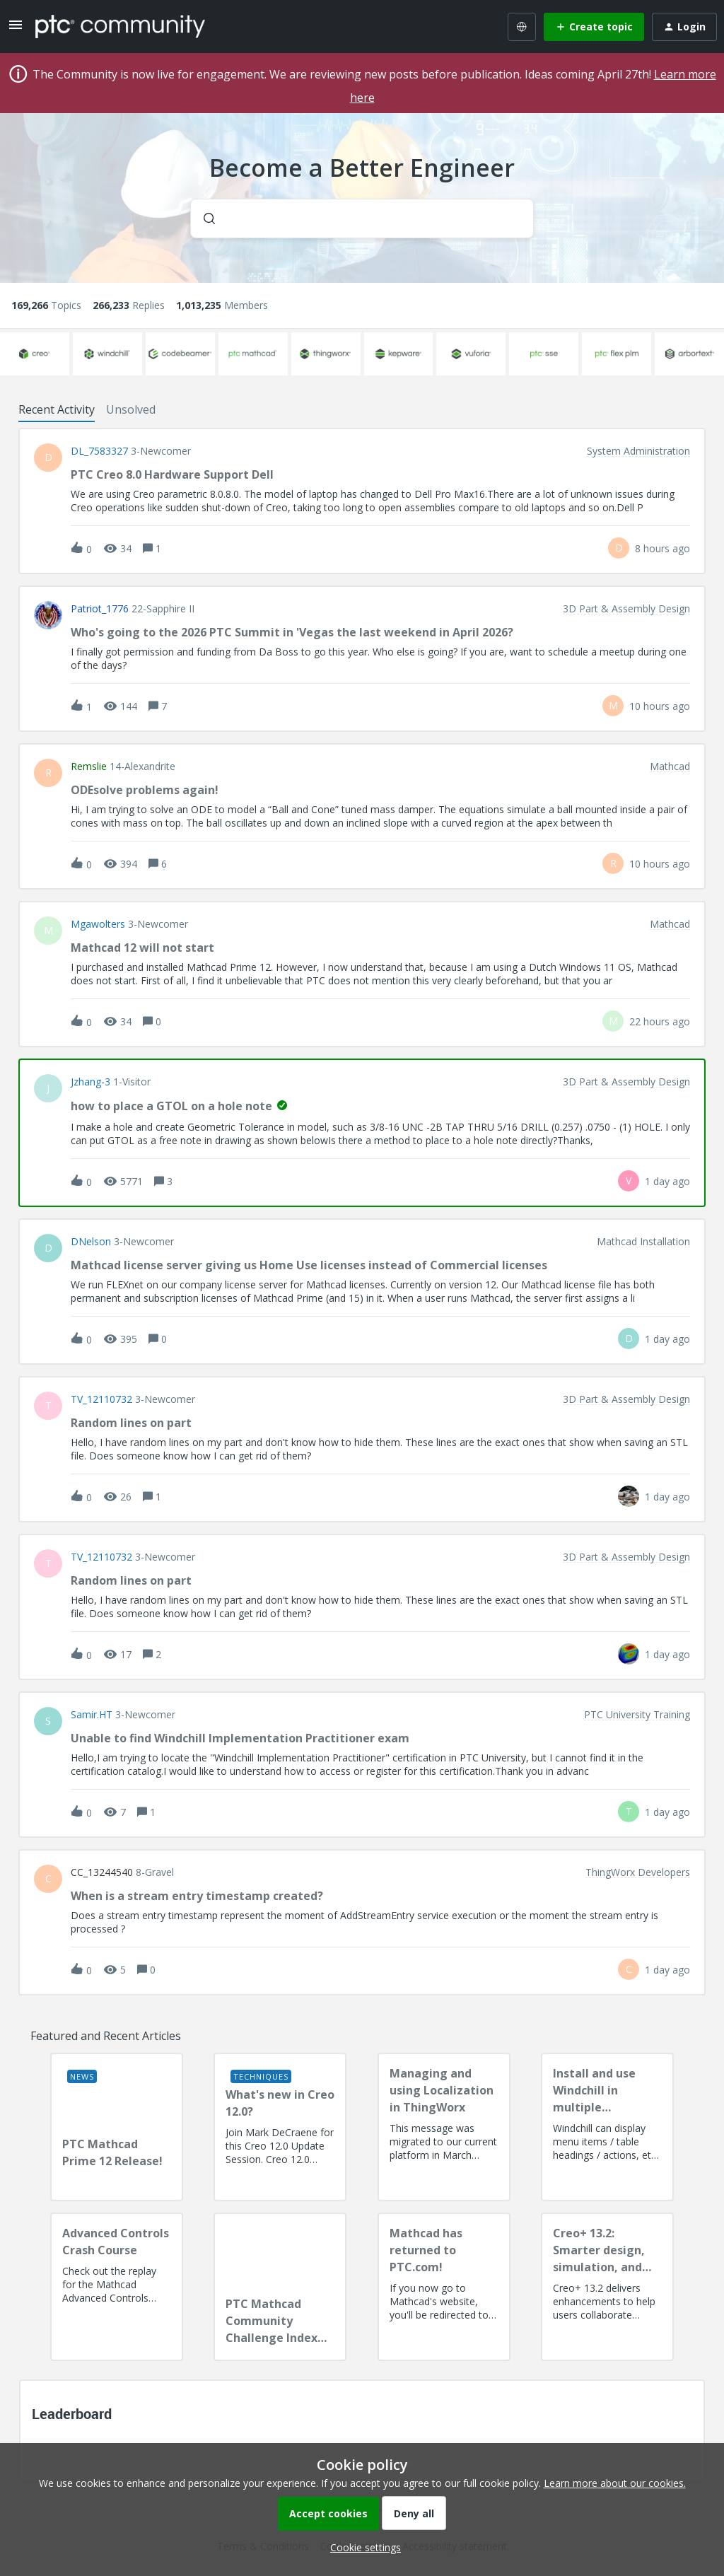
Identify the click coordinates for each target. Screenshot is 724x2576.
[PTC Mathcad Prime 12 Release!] (116, 2127)
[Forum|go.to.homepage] (120, 26)
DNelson (91, 1242)
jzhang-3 (90, 1082)
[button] (362, 2547)
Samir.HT (91, 1715)
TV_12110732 (101, 1399)
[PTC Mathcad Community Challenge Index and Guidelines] (280, 2287)
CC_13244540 (102, 1872)
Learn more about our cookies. (615, 2483)
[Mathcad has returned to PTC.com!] (444, 2287)
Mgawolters (98, 924)
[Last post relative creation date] (662, 548)
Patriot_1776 (100, 609)
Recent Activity (56, 409)
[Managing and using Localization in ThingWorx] (444, 2127)
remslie (89, 766)
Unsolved (131, 409)
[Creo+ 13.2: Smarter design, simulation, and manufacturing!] (607, 2287)
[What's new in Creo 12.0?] (280, 2127)
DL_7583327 (99, 451)
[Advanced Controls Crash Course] (116, 2287)
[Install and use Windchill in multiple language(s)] (607, 2127)
